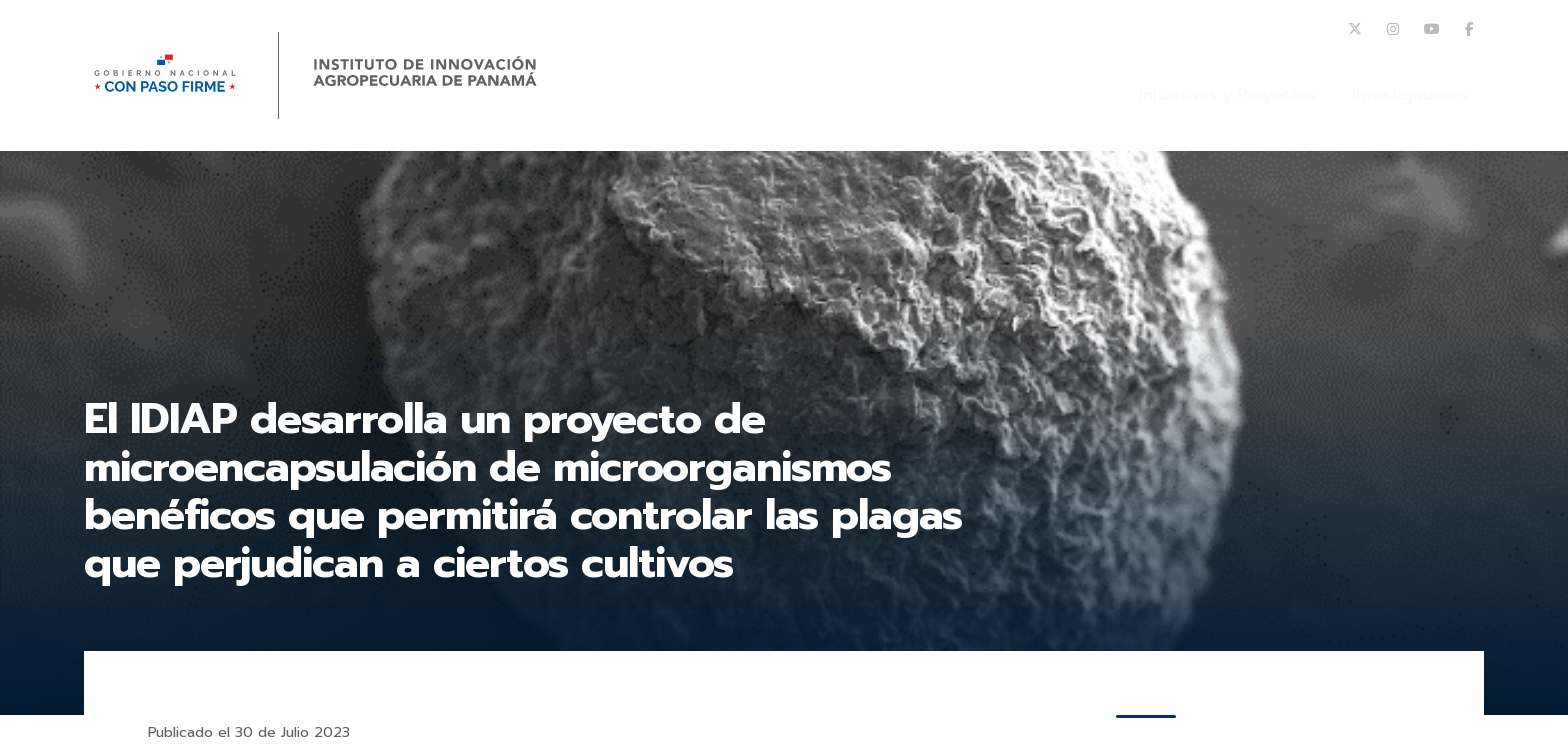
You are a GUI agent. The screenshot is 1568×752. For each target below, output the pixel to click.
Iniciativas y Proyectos (1227, 95)
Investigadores (1410, 95)
